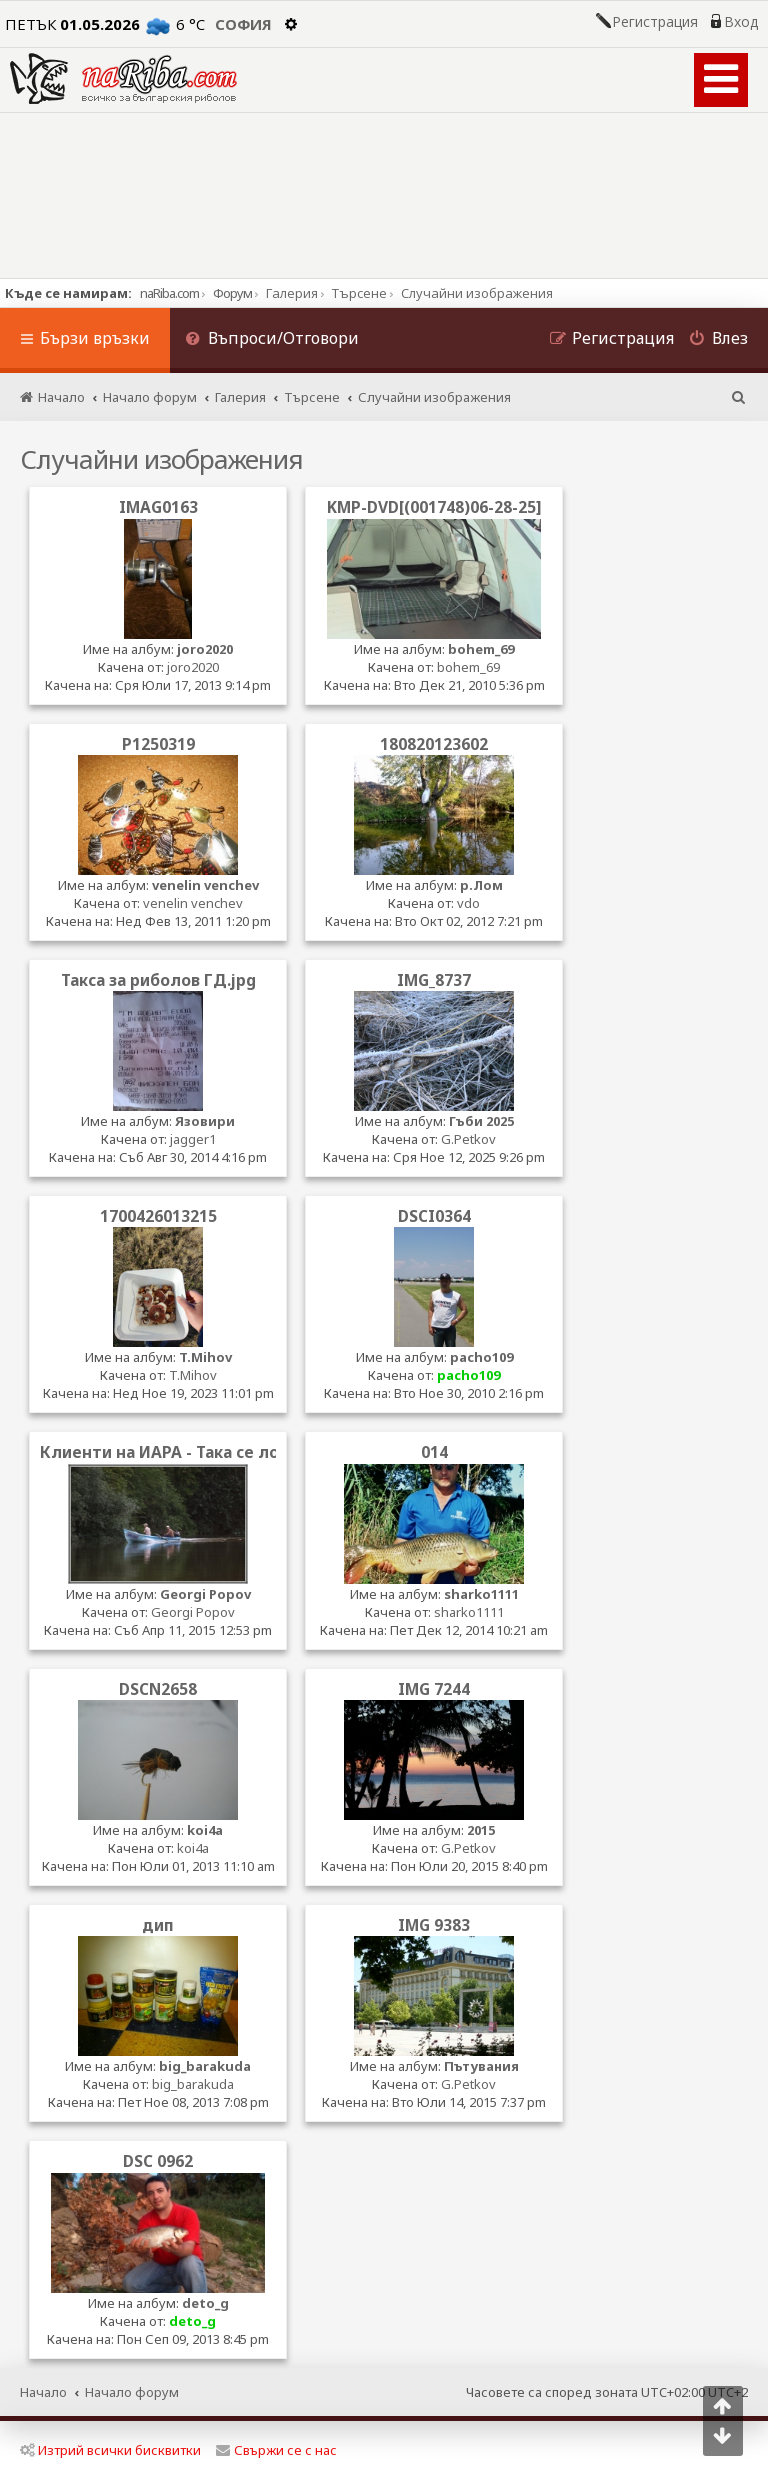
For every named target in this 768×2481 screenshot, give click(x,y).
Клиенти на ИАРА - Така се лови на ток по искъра (239, 1452)
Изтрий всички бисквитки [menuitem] (110, 2450)
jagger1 (193, 1139)
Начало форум (132, 2392)
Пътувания (481, 2066)
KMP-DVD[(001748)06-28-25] (434, 507)
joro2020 (205, 649)
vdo (468, 903)
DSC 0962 (158, 2161)
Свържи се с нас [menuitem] (276, 2450)
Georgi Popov (205, 1594)
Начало (43, 2392)
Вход (741, 22)
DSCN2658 (158, 1689)
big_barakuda (205, 2066)
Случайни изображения (161, 459)
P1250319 (158, 744)
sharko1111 (481, 1594)
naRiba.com (169, 293)
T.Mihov (205, 1357)
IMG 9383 (434, 1925)
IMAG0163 (158, 507)
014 (434, 1452)
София (243, 24)
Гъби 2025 (481, 1121)
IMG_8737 (434, 980)
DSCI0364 (434, 1216)
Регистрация (655, 22)
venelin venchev (205, 885)
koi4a (205, 1830)
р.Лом (481, 885)
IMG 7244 (434, 1689)
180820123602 (434, 744)
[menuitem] (272, 340)
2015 (481, 1830)
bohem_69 (481, 649)
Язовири (205, 1121)
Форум (232, 293)
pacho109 (481, 1357)
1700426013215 (158, 1216)
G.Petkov (468, 1139)
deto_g (205, 2303)
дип (158, 1925)
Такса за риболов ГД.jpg (158, 980)
